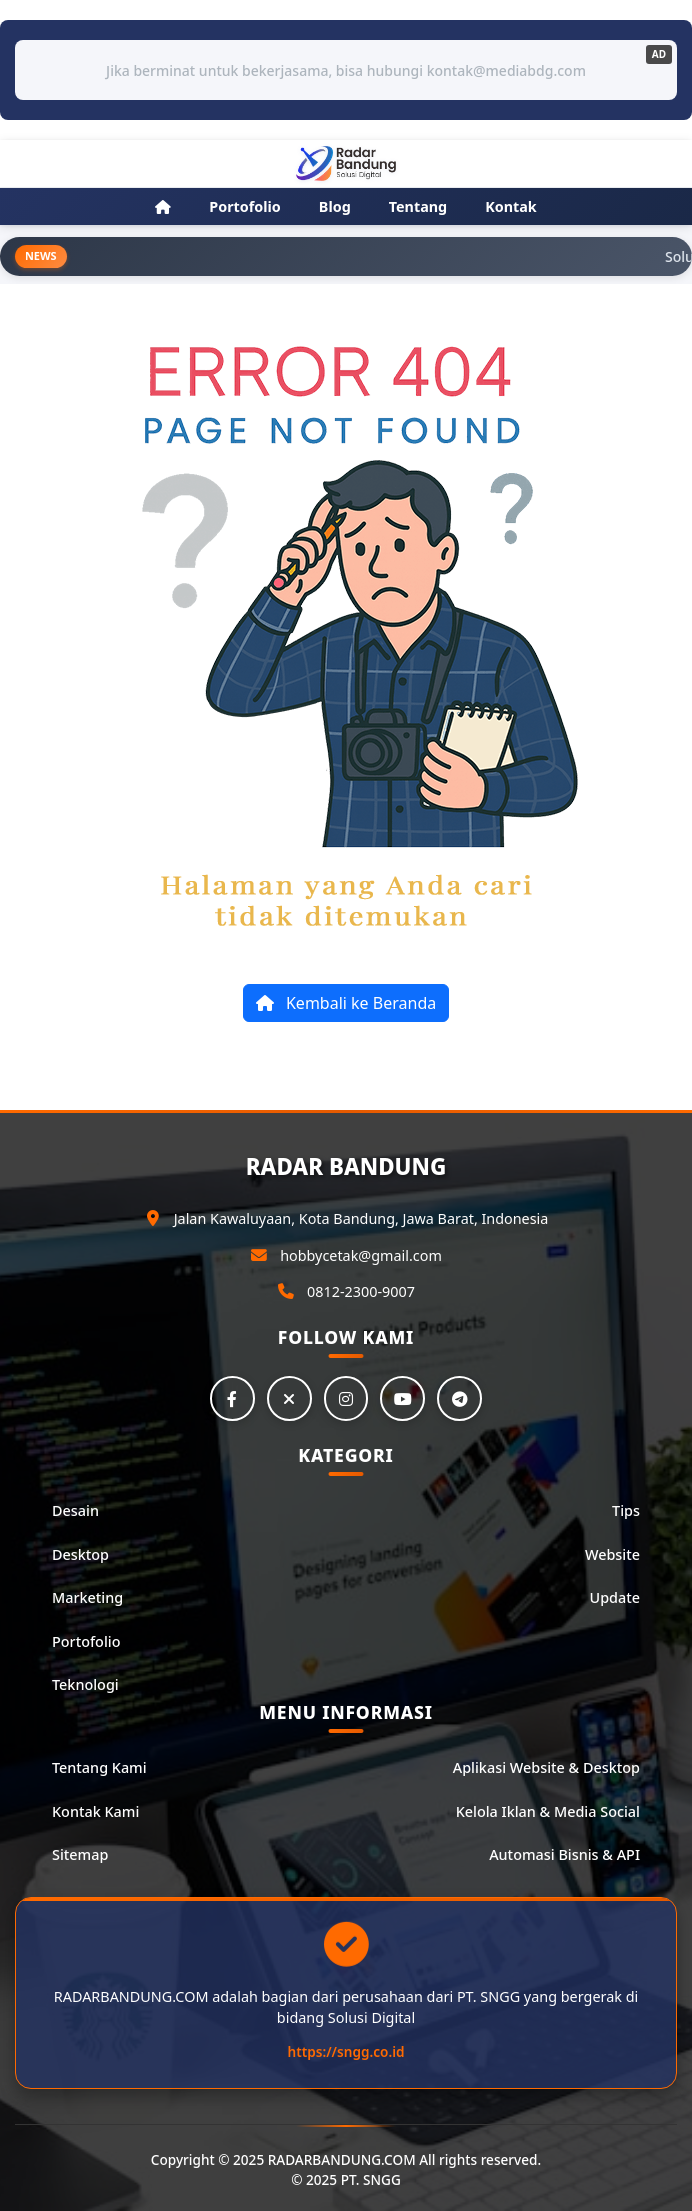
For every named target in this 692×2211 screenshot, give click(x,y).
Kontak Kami (95, 1811)
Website (612, 1554)
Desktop (80, 1554)
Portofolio (86, 1641)
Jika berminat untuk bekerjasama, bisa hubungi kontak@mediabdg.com (346, 70)
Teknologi (85, 1685)
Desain (75, 1511)
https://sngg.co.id (346, 2052)
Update (615, 1598)
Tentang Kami (99, 1768)
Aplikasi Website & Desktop (546, 1768)
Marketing (87, 1598)
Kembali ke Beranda (346, 1003)
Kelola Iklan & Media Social (548, 1811)
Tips (626, 1511)
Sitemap (80, 1855)
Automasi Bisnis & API (564, 1855)
